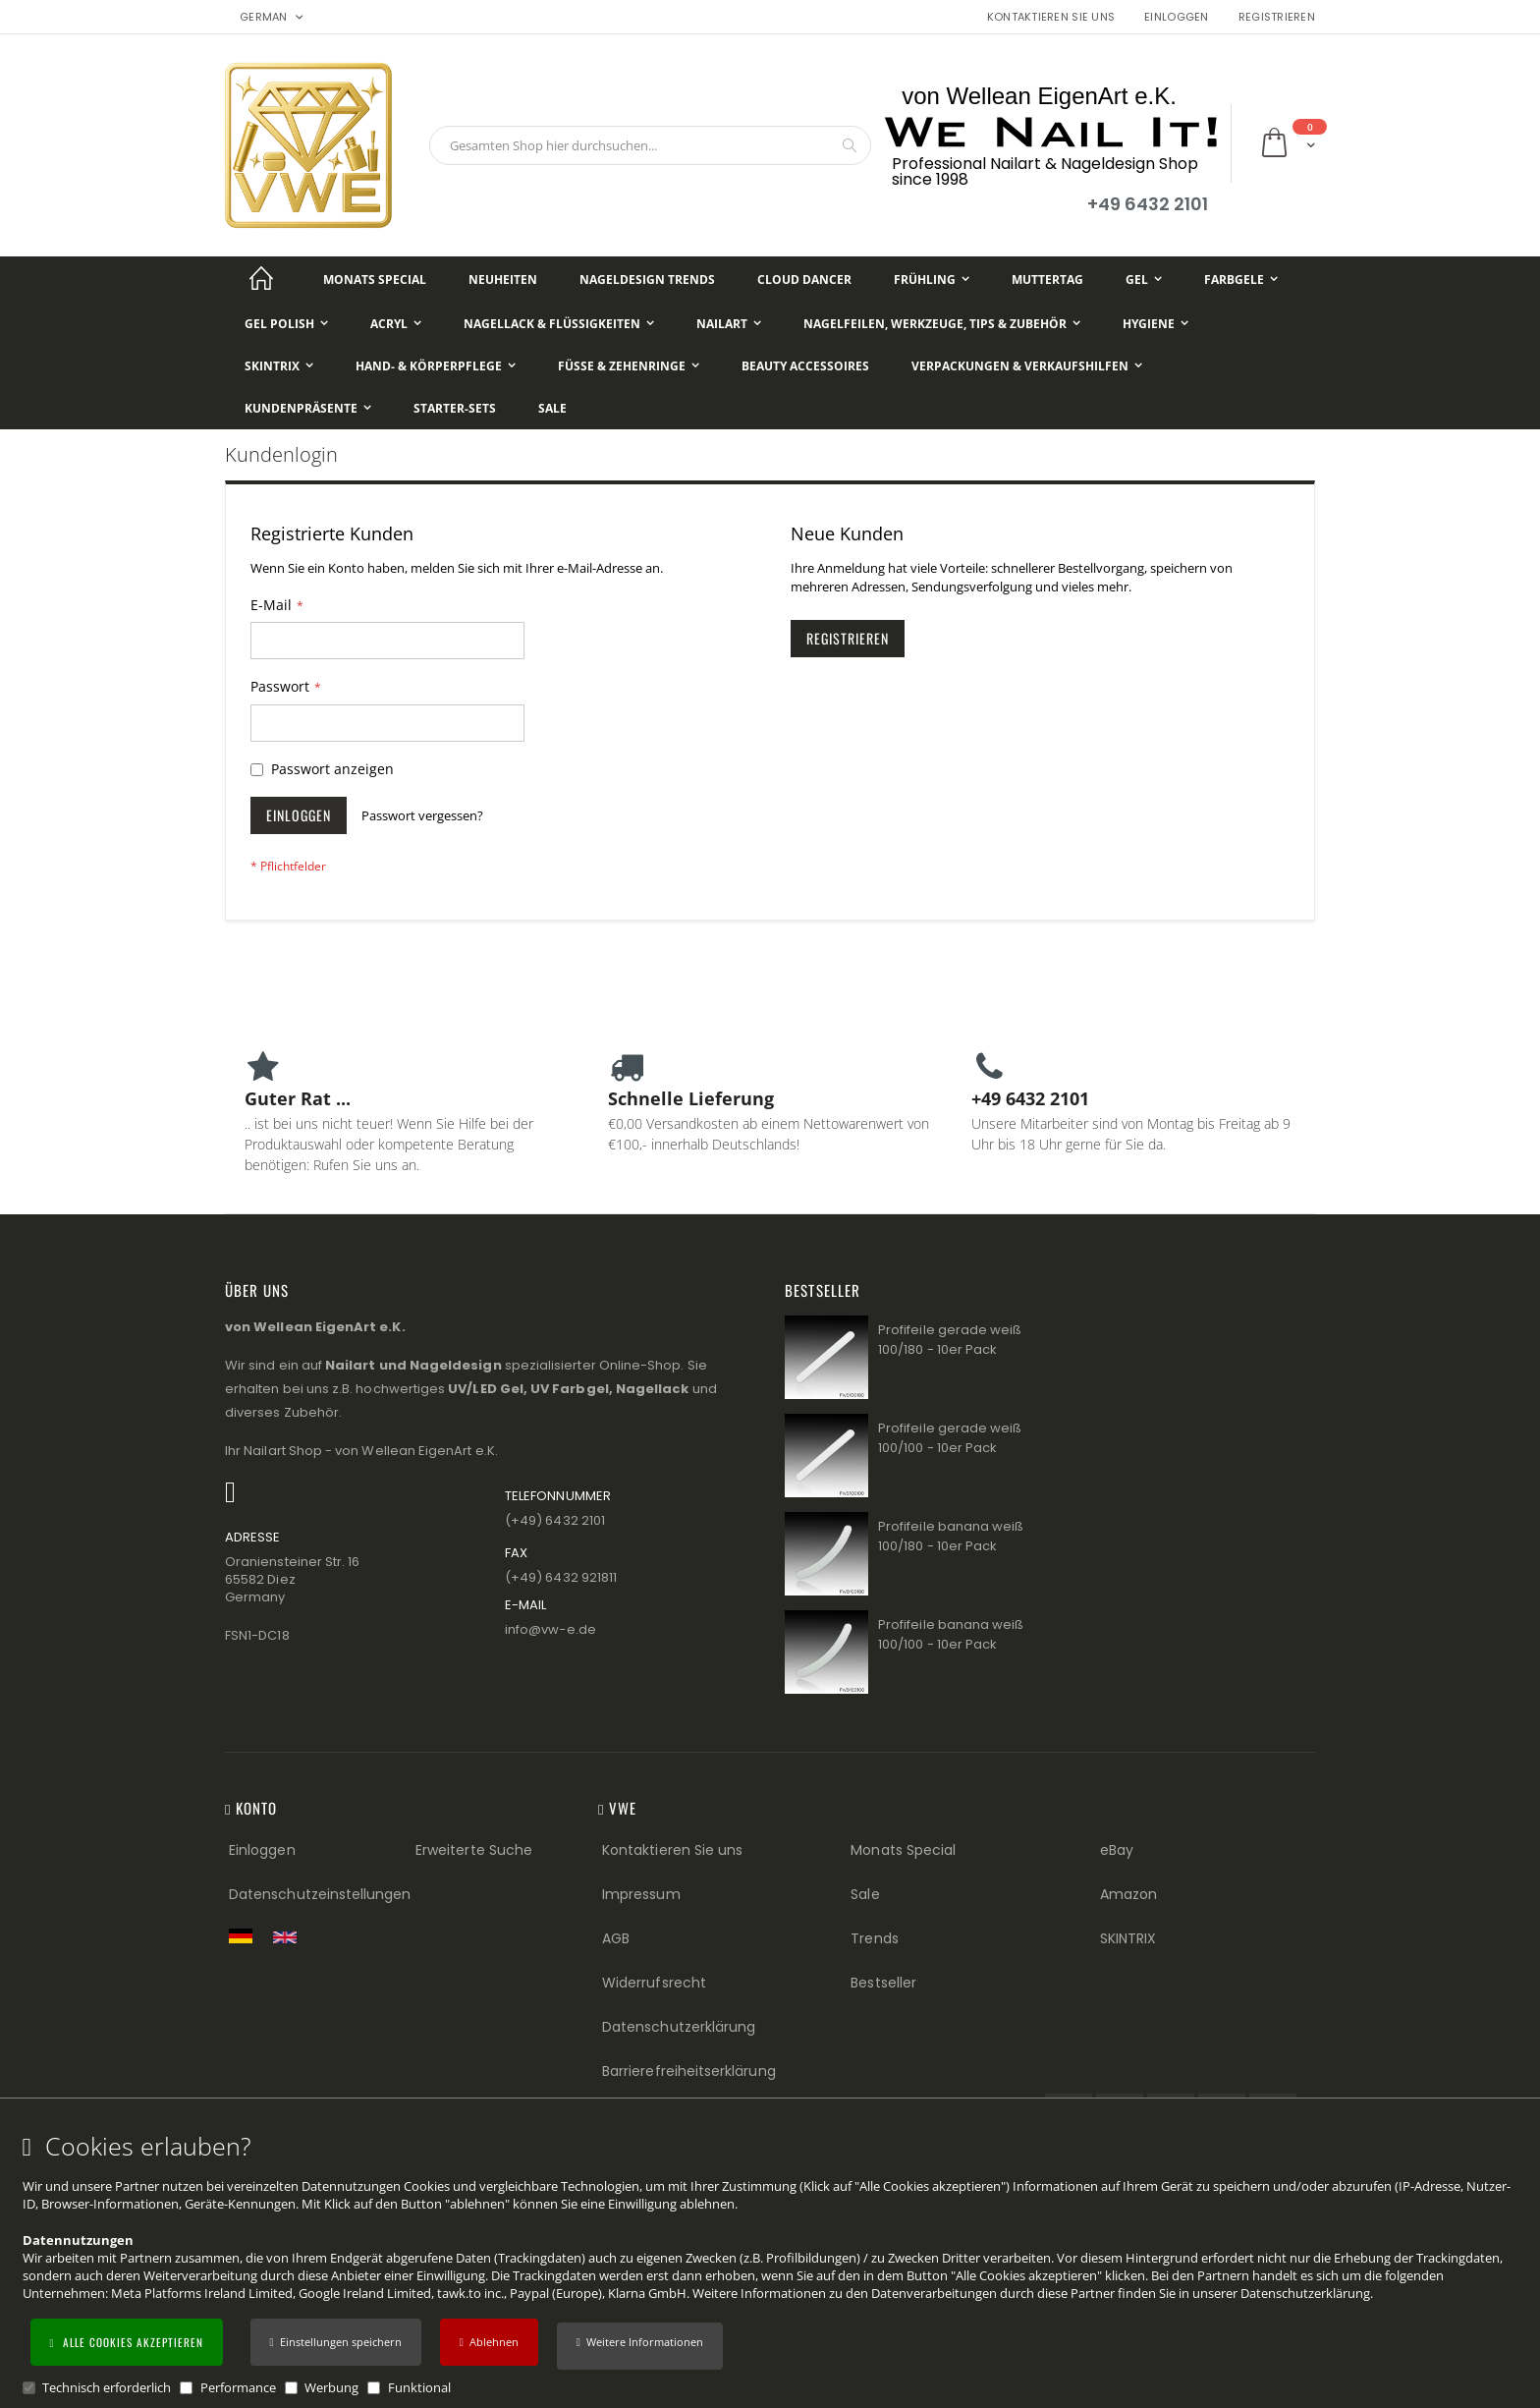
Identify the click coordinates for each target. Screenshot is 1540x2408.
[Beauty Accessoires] (805, 366)
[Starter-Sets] (455, 408)
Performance (238, 2387)
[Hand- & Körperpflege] (435, 366)
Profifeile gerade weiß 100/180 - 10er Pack (949, 1339)
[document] (773, 2264)
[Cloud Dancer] (804, 279)
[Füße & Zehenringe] (628, 366)
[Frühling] (931, 279)
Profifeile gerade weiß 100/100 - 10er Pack (949, 1438)
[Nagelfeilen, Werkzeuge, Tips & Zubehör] (942, 324)
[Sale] (552, 408)
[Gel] (1144, 279)
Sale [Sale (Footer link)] (865, 1894)
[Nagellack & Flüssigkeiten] (559, 324)
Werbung (331, 2387)
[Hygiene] (1155, 324)
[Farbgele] (1240, 279)
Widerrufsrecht (654, 1982)
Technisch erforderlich (106, 2387)
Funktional (419, 2387)
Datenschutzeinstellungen (320, 1894)
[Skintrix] (279, 366)
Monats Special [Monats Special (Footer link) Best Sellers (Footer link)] (903, 1850)
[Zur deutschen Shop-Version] (245, 1935)
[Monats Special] (374, 279)
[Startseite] (261, 279)
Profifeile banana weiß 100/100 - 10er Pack (950, 1634)
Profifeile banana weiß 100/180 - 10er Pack (950, 1536)
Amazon (1128, 1894)
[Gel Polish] (286, 324)
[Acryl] (396, 324)
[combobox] (650, 145)
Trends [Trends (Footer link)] (874, 1938)
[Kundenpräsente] (308, 408)
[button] (640, 2346)
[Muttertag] (1047, 279)
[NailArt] (729, 324)
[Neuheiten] (503, 279)
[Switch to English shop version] (289, 1937)
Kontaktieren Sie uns (1051, 17)
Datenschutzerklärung (1305, 2293)
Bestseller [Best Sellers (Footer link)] (883, 1982)
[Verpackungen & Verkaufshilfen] (1027, 366)
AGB (616, 1938)
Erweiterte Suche (473, 1850)
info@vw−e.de (550, 1629)
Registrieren (1276, 17)
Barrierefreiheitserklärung (689, 2071)
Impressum (641, 1894)
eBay (1116, 1850)
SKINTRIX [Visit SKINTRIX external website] (1128, 1938)
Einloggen (1176, 17)
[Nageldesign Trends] (647, 279)
